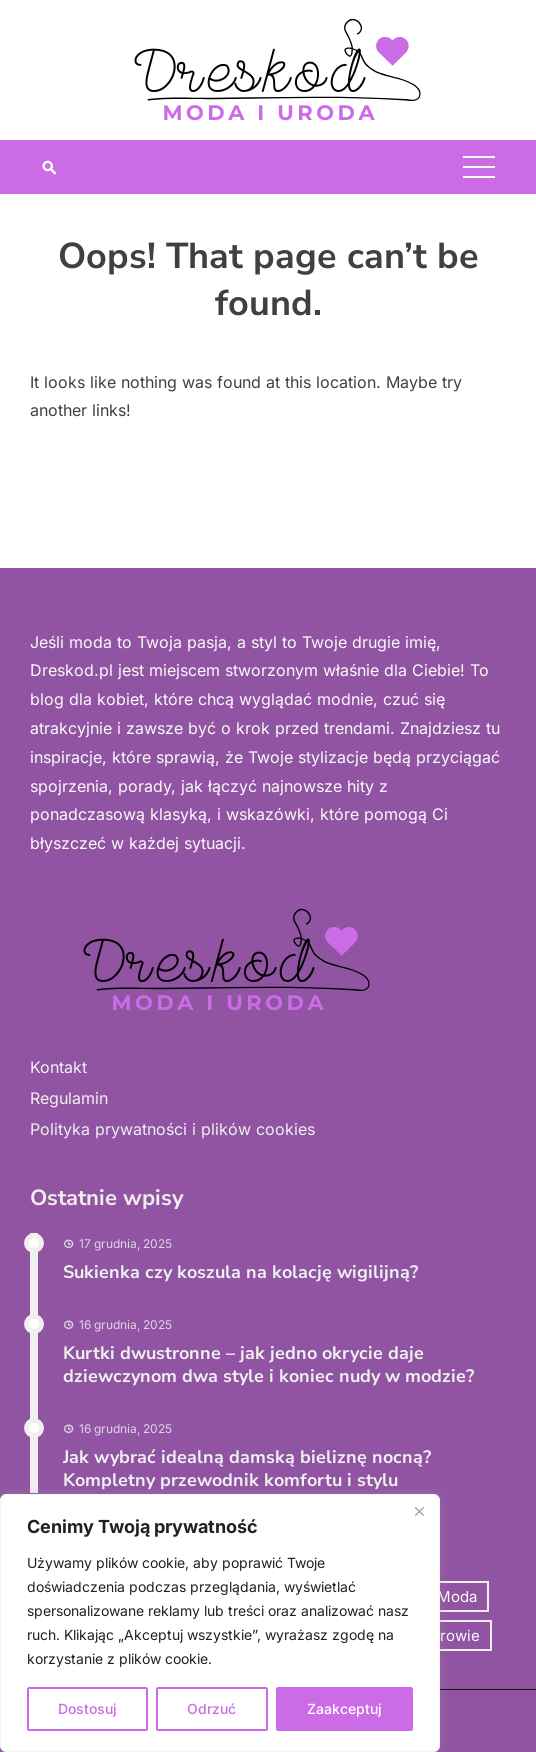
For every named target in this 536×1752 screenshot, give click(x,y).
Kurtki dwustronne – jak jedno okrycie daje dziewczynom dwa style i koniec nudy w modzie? (268, 1364)
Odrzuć (211, 1708)
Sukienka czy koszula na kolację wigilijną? (240, 1272)
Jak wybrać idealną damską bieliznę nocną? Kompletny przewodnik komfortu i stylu (247, 1468)
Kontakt (58, 1067)
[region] (220, 1623)
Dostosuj (87, 1708)
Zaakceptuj (344, 1708)
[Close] (419, 1511)
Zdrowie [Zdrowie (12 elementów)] (451, 1635)
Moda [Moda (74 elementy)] (457, 1596)
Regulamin (69, 1098)
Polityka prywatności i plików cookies (172, 1129)
